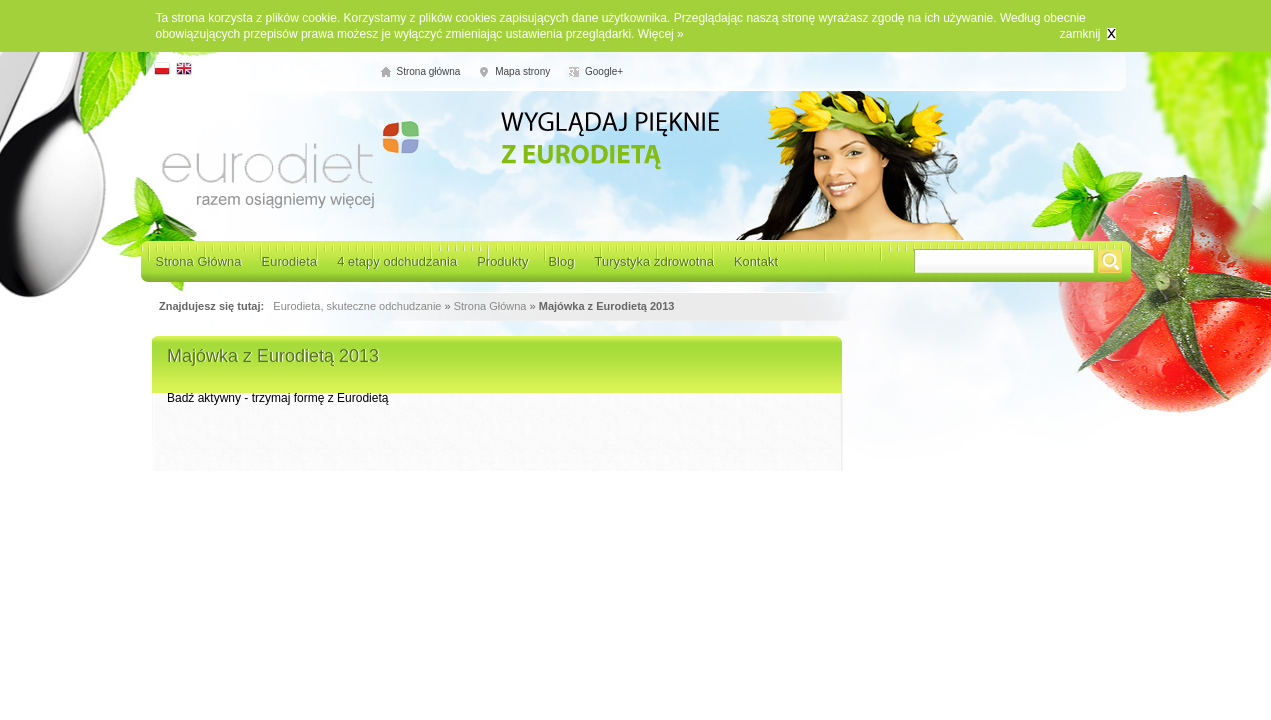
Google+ (604, 71)
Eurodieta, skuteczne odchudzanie (357, 306)
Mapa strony (522, 71)
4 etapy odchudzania (397, 261)
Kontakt (756, 261)
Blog (561, 261)
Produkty (502, 261)
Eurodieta (290, 261)
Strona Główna (199, 261)
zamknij (1080, 34)
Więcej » (661, 34)
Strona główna (429, 71)
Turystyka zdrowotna (653, 261)
